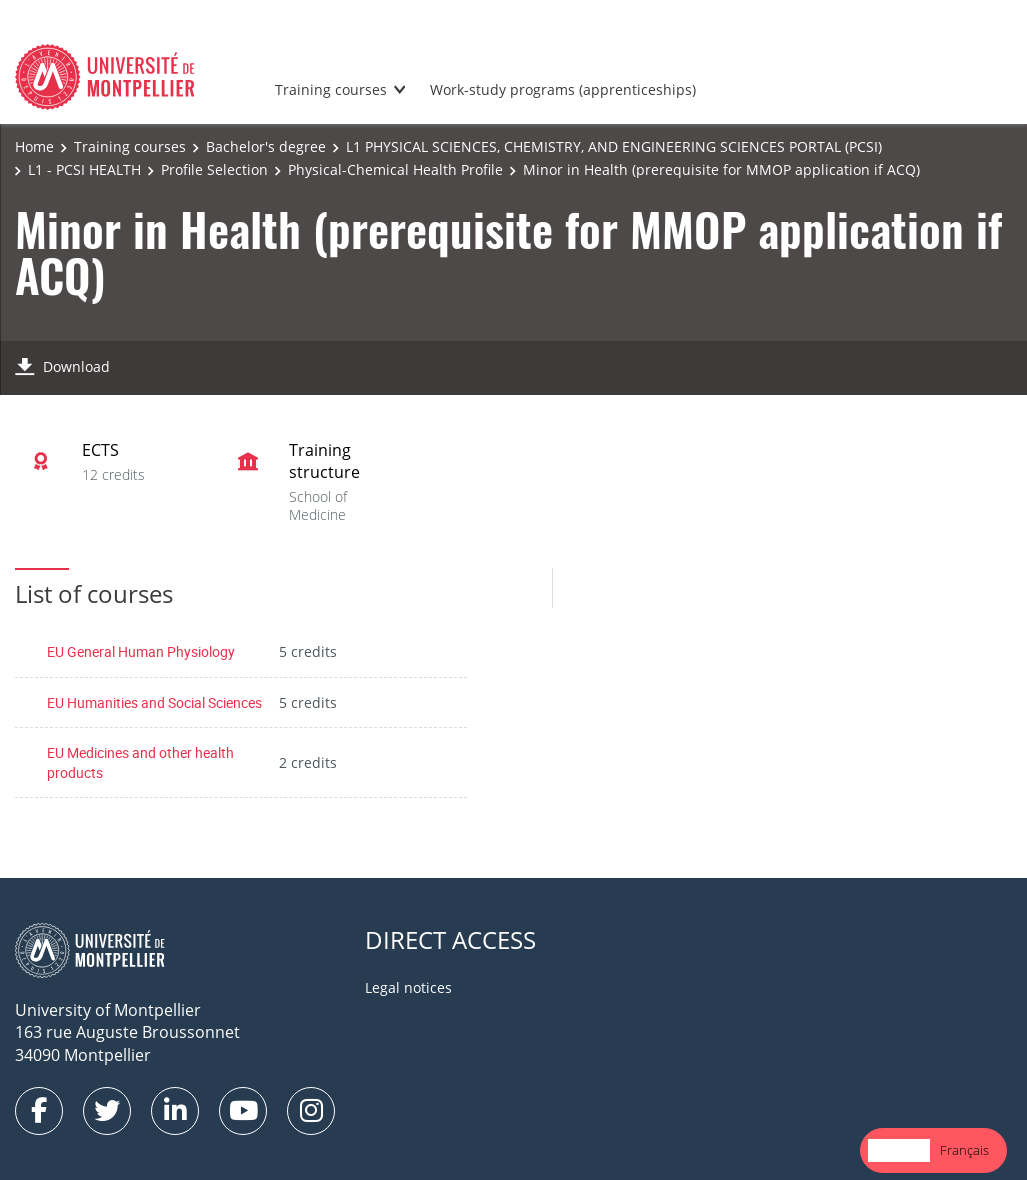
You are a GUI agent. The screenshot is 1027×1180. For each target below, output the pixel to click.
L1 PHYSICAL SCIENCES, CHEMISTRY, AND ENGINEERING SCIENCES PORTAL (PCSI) (614, 146)
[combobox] (899, 1150)
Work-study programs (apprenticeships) (563, 89)
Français (964, 1150)
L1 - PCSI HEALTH (84, 169)
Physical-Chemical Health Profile (395, 169)
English (899, 1150)
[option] (964, 1150)
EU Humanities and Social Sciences (154, 702)
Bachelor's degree (266, 146)
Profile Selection (214, 169)
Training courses (331, 89)
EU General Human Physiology (141, 651)
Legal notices (408, 987)
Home (34, 146)
